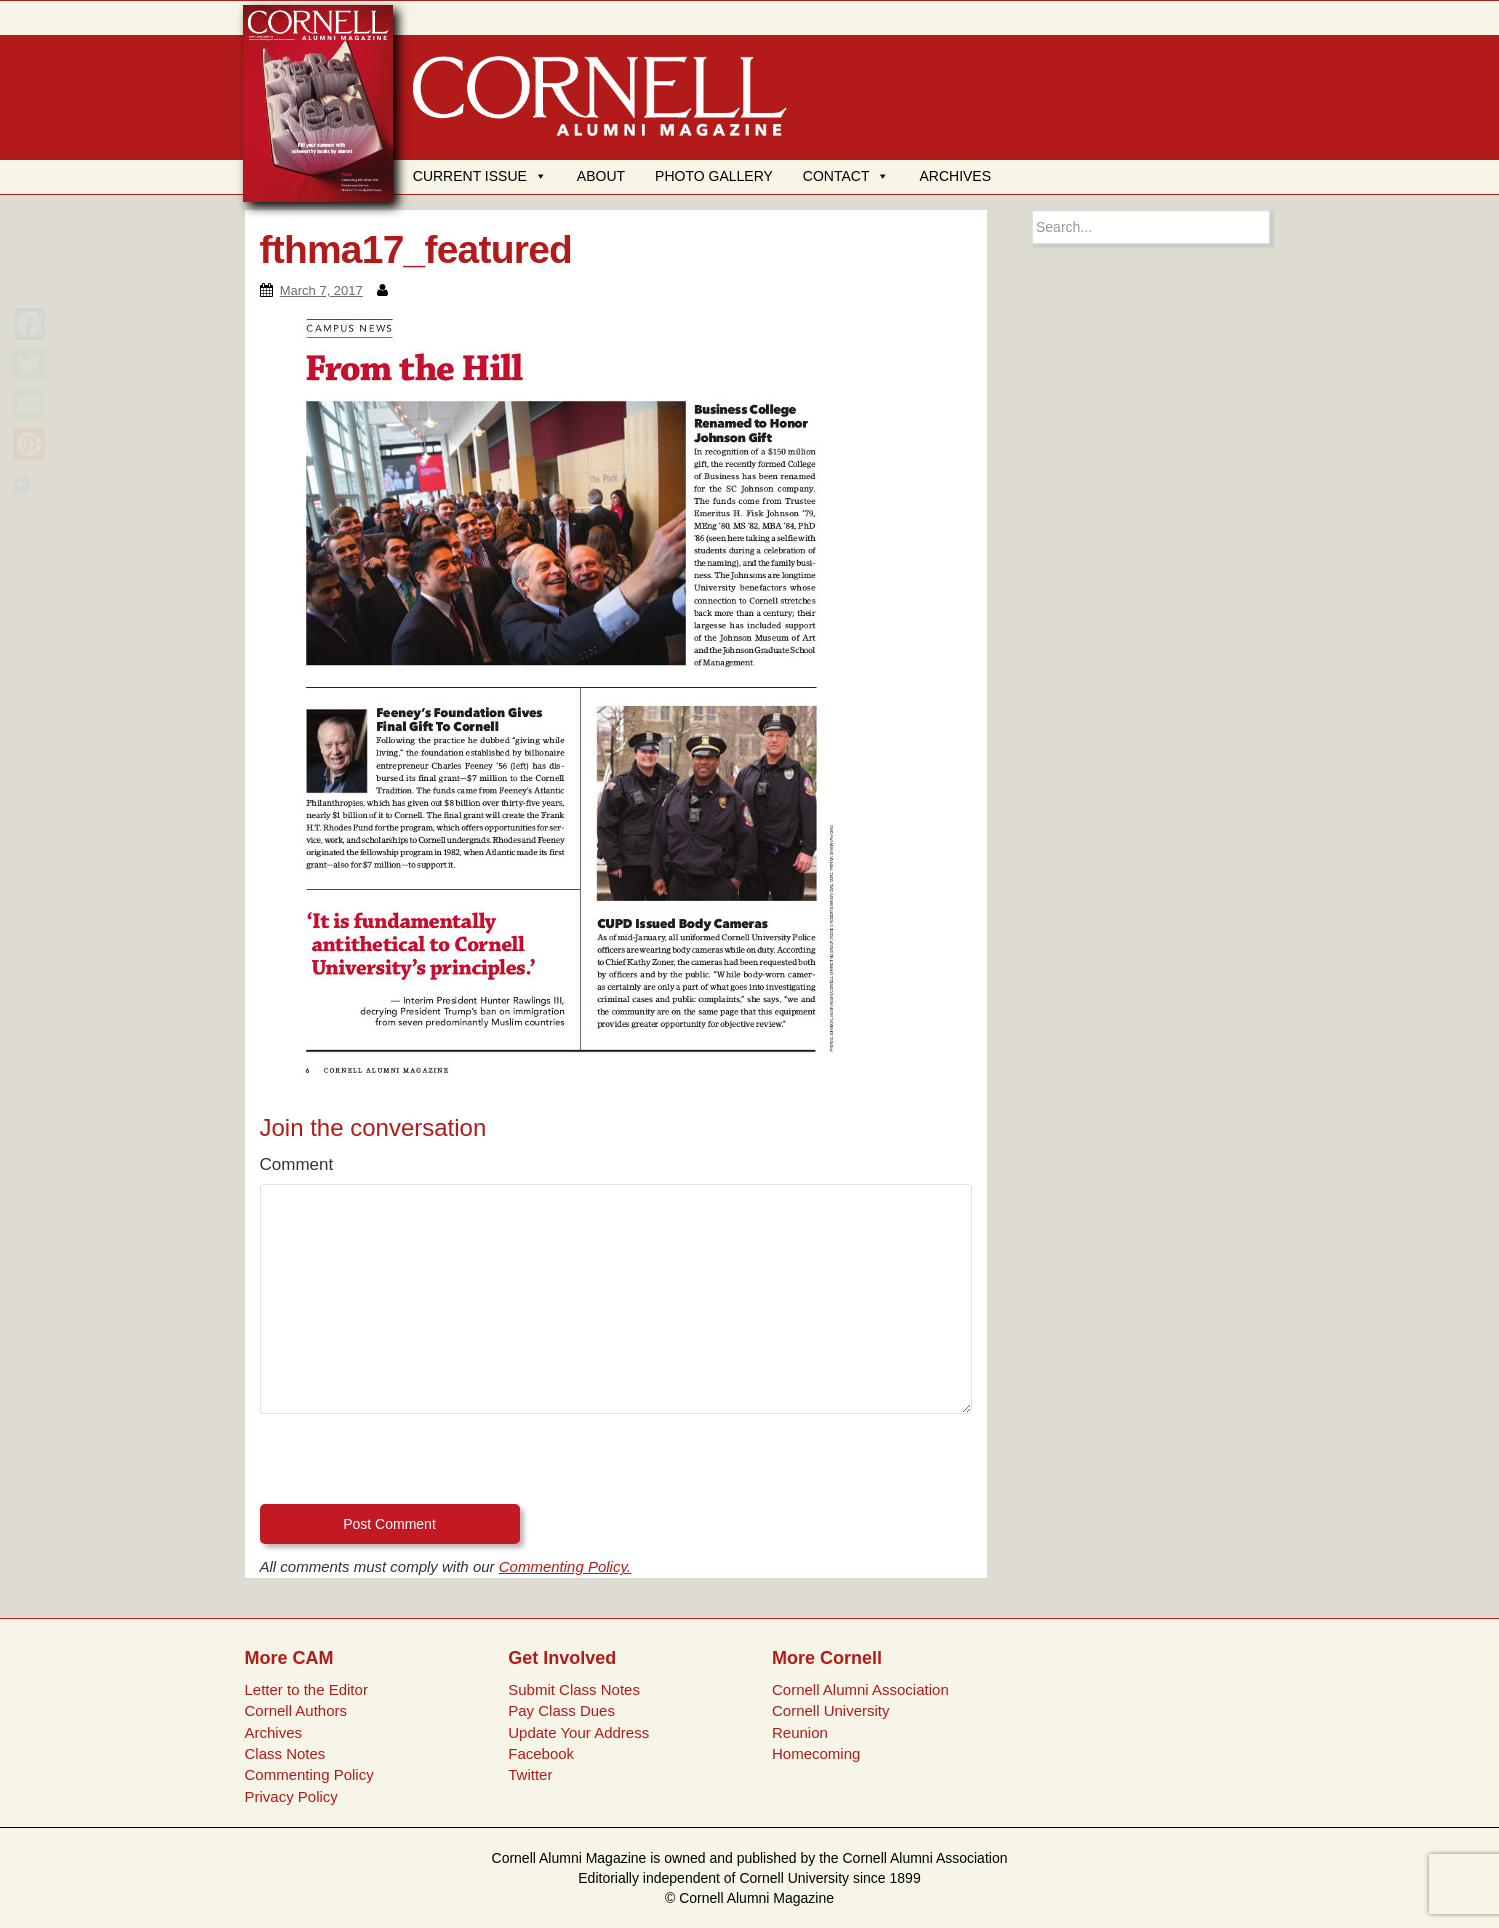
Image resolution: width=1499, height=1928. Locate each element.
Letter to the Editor (305, 1689)
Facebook (541, 1753)
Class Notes (284, 1753)
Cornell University (831, 1710)
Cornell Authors (295, 1710)
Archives (273, 1732)
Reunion (800, 1732)
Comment (297, 1164)
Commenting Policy (308, 1774)
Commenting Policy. (565, 1566)
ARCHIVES (955, 176)
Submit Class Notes (574, 1689)
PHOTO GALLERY (714, 176)
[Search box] (1151, 227)
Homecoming (816, 1753)
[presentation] (412, 1465)
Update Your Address (578, 1732)
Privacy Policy (290, 1796)
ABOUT (601, 176)
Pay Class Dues (561, 1710)
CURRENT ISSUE (480, 176)
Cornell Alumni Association (860, 1689)
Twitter (530, 1774)
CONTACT (846, 176)
